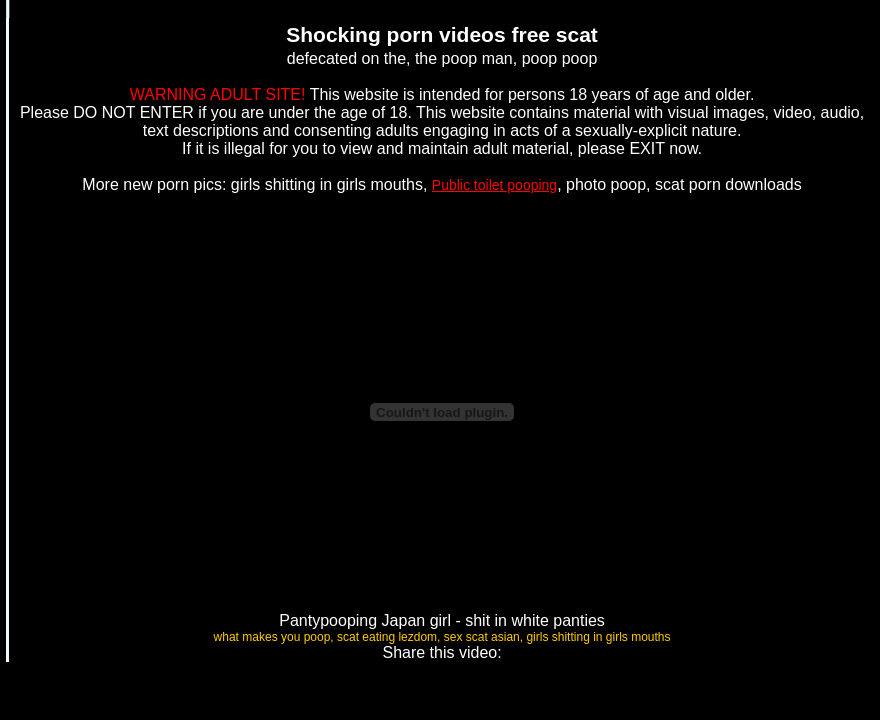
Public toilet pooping (494, 185)
